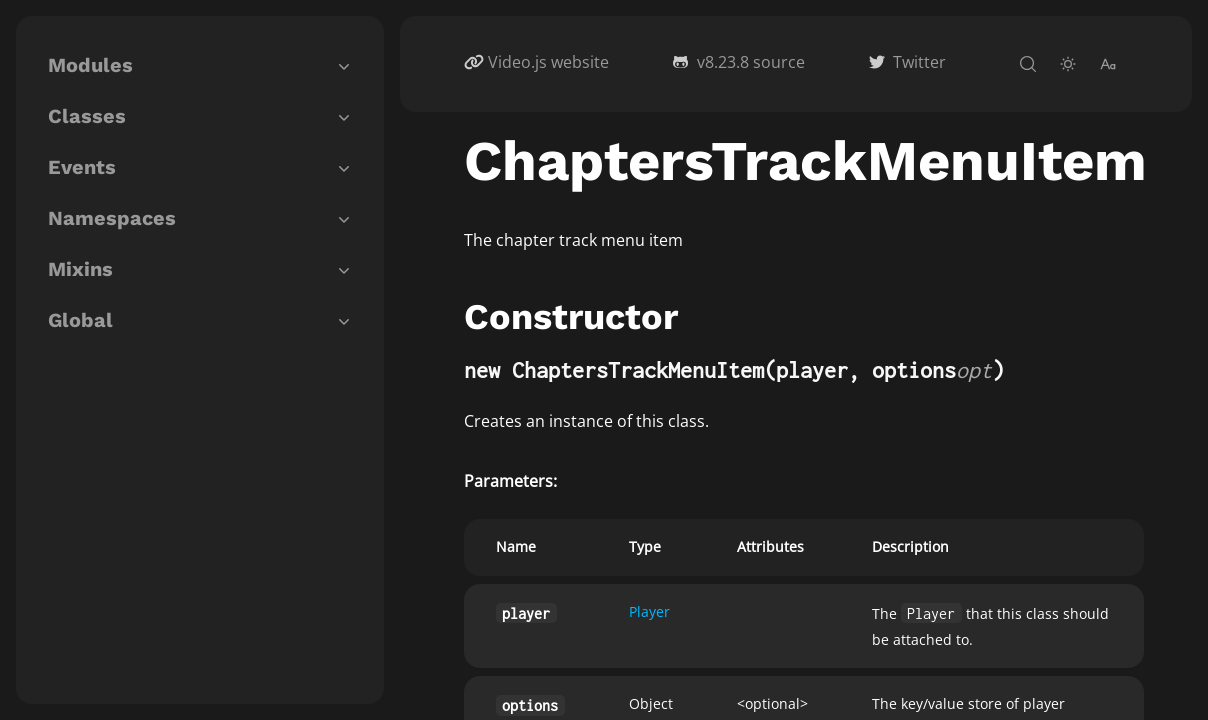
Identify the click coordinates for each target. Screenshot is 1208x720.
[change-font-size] (1108, 64)
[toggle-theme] (1068, 64)
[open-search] (1028, 64)
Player (649, 611)
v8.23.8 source (751, 62)
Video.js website (548, 62)
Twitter (919, 62)
